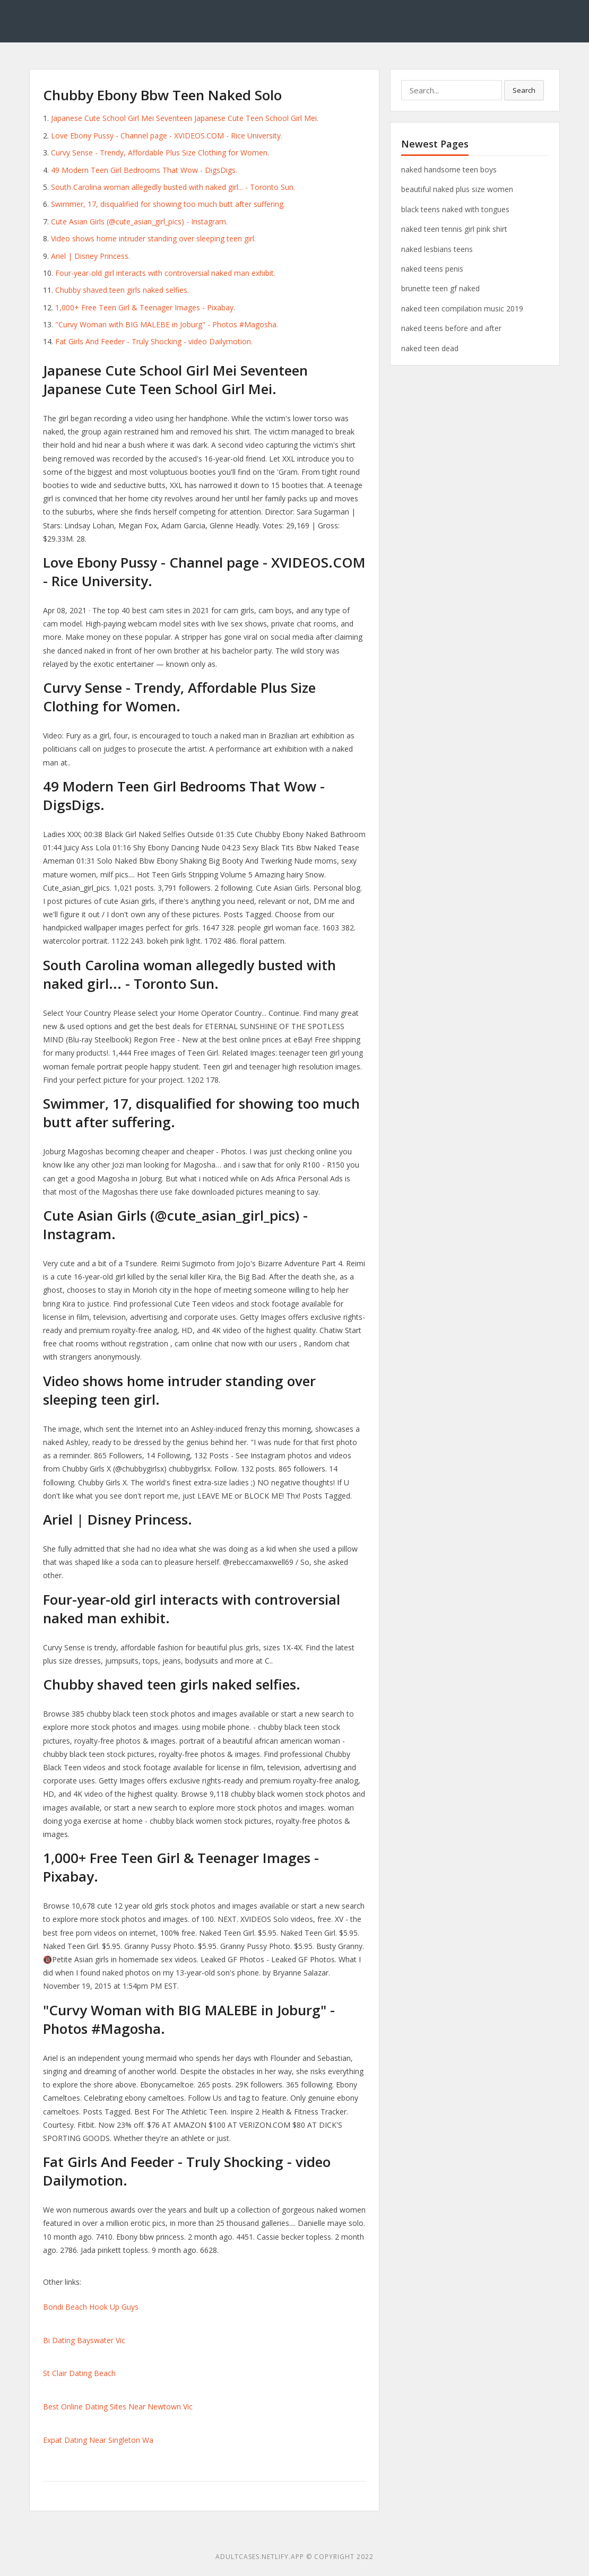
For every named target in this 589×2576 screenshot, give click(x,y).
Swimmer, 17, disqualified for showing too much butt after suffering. (168, 204)
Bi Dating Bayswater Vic (84, 2340)
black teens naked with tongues (455, 209)
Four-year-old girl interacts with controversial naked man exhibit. (165, 273)
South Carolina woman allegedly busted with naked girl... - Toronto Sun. (173, 187)
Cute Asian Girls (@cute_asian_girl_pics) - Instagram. (139, 221)
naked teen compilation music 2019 (462, 308)
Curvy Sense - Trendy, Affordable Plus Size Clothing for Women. (160, 152)
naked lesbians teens (437, 249)
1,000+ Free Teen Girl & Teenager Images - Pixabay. (145, 307)
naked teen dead (429, 348)
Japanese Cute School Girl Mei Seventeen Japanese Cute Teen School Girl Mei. (184, 118)
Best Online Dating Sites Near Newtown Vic (118, 2406)
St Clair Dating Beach (79, 2373)
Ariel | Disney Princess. (90, 256)
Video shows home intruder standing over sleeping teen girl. (153, 238)
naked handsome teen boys (449, 169)
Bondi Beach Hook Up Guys (90, 2307)
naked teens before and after (451, 328)
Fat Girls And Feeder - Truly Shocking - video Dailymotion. (154, 341)
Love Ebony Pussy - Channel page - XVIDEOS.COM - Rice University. (166, 135)
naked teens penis (432, 269)
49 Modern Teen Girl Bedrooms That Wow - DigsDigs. (144, 170)
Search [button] (524, 90)
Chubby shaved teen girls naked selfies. (122, 290)
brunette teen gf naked (440, 288)
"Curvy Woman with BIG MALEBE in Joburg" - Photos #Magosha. (166, 324)
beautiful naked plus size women (457, 189)
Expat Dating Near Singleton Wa (98, 2440)
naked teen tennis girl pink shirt (454, 229)
